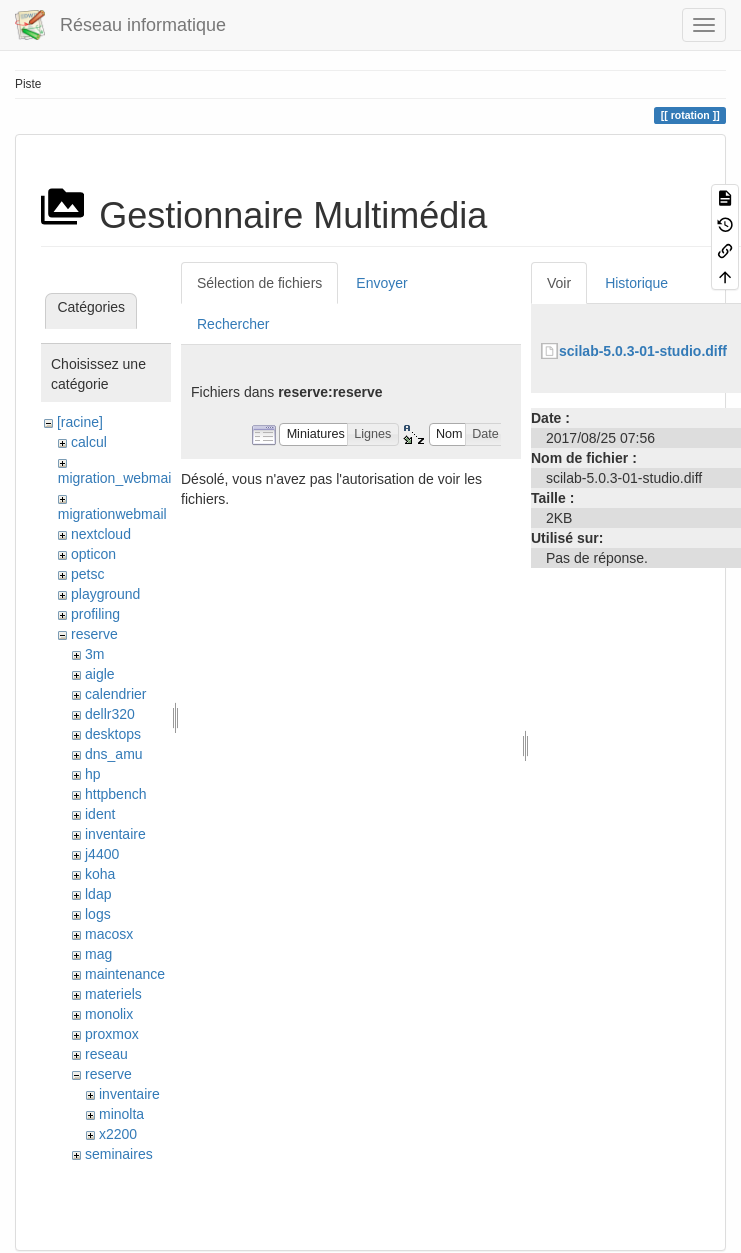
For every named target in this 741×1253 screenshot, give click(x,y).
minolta (121, 1114)
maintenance (125, 974)
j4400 (102, 854)
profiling (95, 614)
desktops (113, 734)
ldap (98, 894)
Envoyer (381, 283)
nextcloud (101, 534)
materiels (113, 994)
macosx (109, 934)
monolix (109, 1014)
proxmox (112, 1034)
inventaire (115, 834)
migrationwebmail (112, 514)
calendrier (115, 694)
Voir (559, 283)
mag (98, 954)
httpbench (116, 794)
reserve (94, 634)
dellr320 (110, 714)
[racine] (80, 422)
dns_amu (114, 754)
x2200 (118, 1134)
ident (100, 814)
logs (98, 914)
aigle (100, 674)
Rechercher (233, 324)
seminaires (119, 1154)
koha (100, 874)
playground (105, 594)
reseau (106, 1054)
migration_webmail (116, 478)
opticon (93, 554)
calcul (89, 442)
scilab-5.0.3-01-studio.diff (643, 351)
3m (94, 654)
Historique (636, 283)
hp (93, 774)
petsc (87, 574)
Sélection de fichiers (259, 283)
